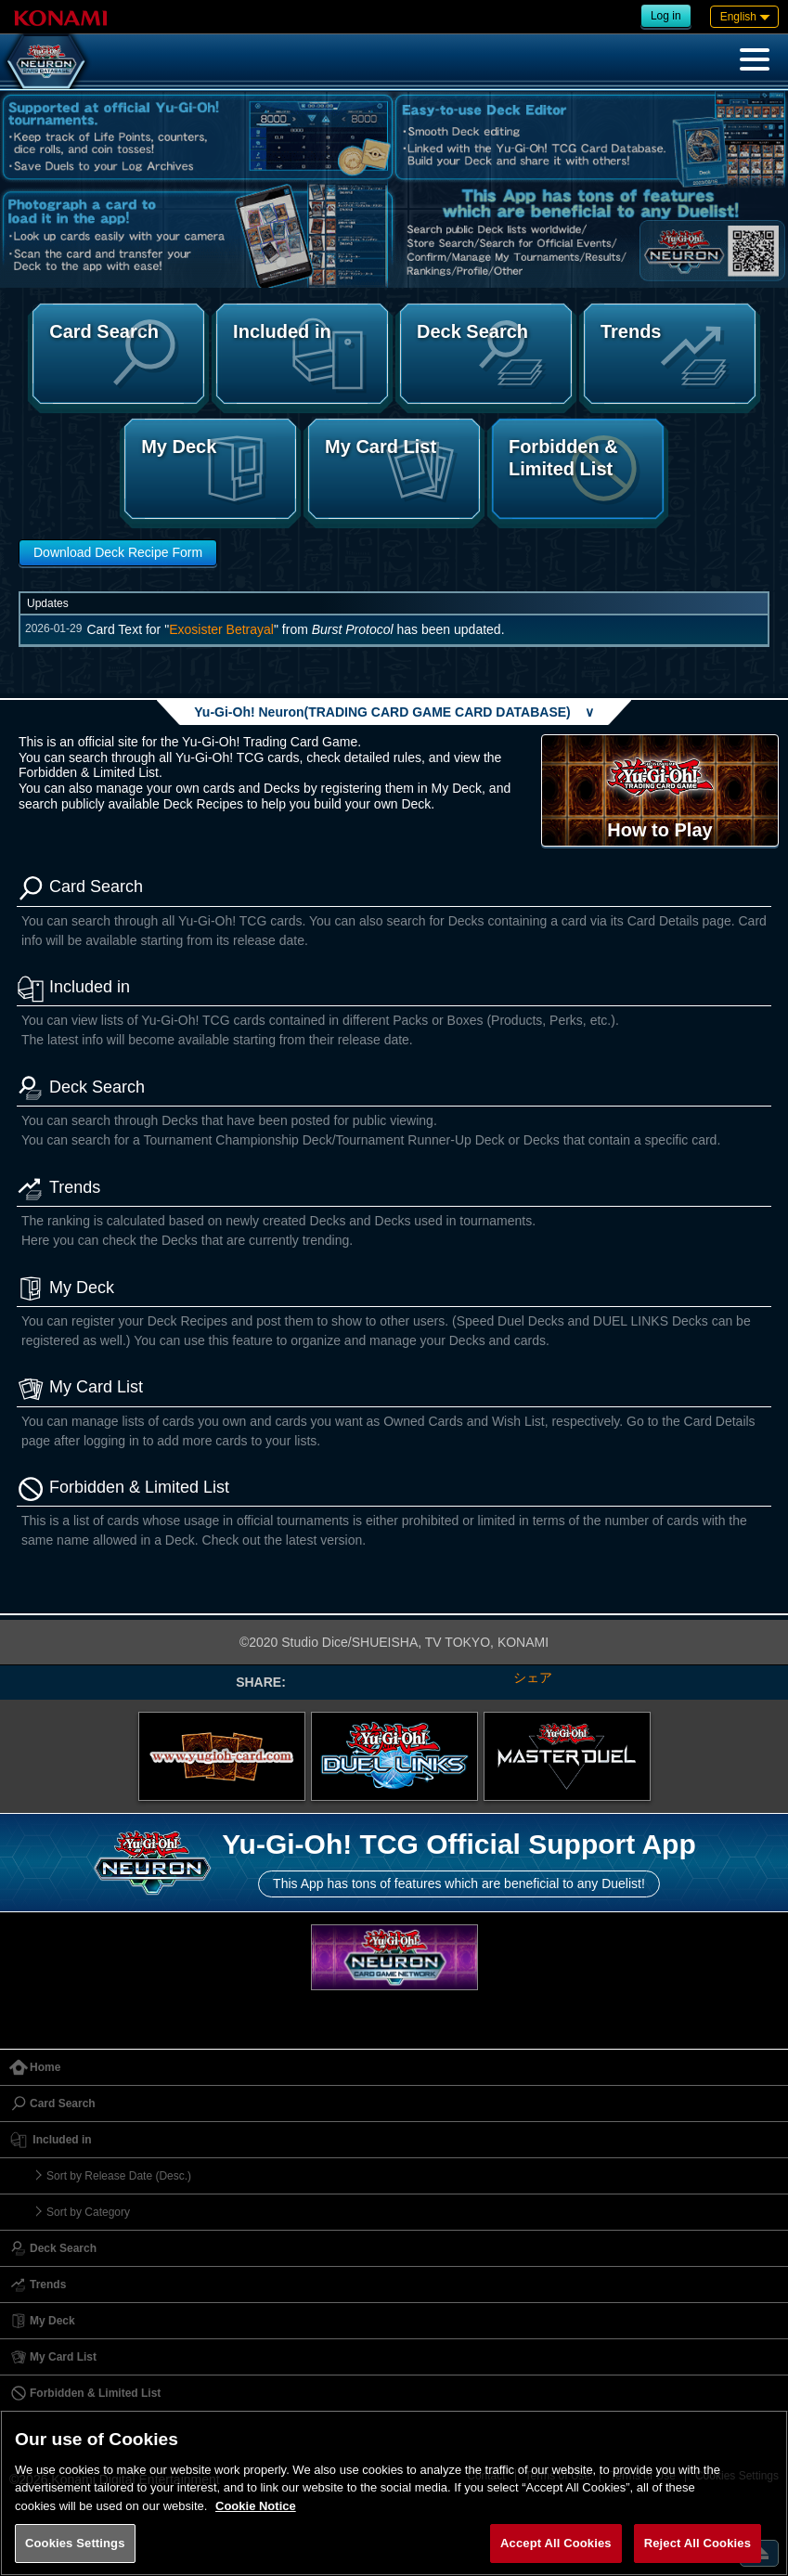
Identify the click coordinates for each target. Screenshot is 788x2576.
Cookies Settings (75, 2543)
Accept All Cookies (556, 2543)
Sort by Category (88, 2212)
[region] (394, 2493)
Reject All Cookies (697, 2543)
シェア (532, 1677)
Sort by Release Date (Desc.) (118, 2175)
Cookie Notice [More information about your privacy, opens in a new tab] (255, 2506)
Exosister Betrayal (221, 629)
